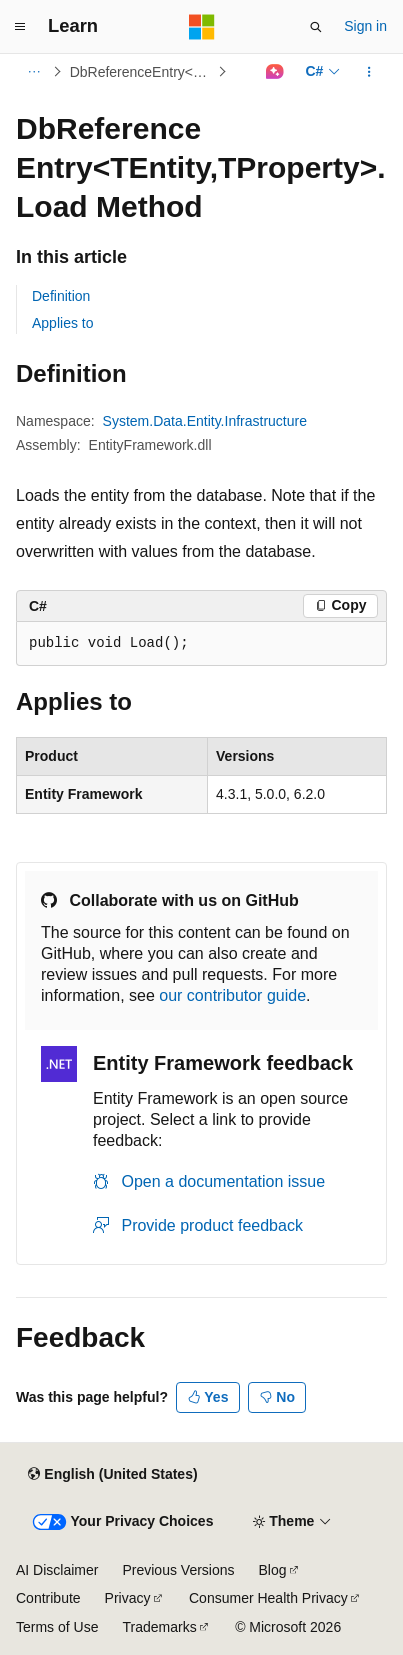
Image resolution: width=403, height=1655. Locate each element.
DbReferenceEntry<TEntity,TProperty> (142, 72)
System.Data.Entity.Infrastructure (205, 421)
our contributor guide (232, 995)
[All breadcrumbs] (33, 72)
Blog (273, 1570)
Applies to (62, 323)
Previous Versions (178, 1570)
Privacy (128, 1598)
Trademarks (159, 1627)
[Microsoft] (202, 27)
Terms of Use (57, 1627)
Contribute (48, 1598)
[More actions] (369, 72)
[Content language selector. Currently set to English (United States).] (112, 1475)
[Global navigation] (20, 27)
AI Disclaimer (57, 1570)
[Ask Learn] (274, 72)
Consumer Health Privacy (268, 1598)
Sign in (365, 26)
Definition (61, 296)
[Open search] (316, 27)
